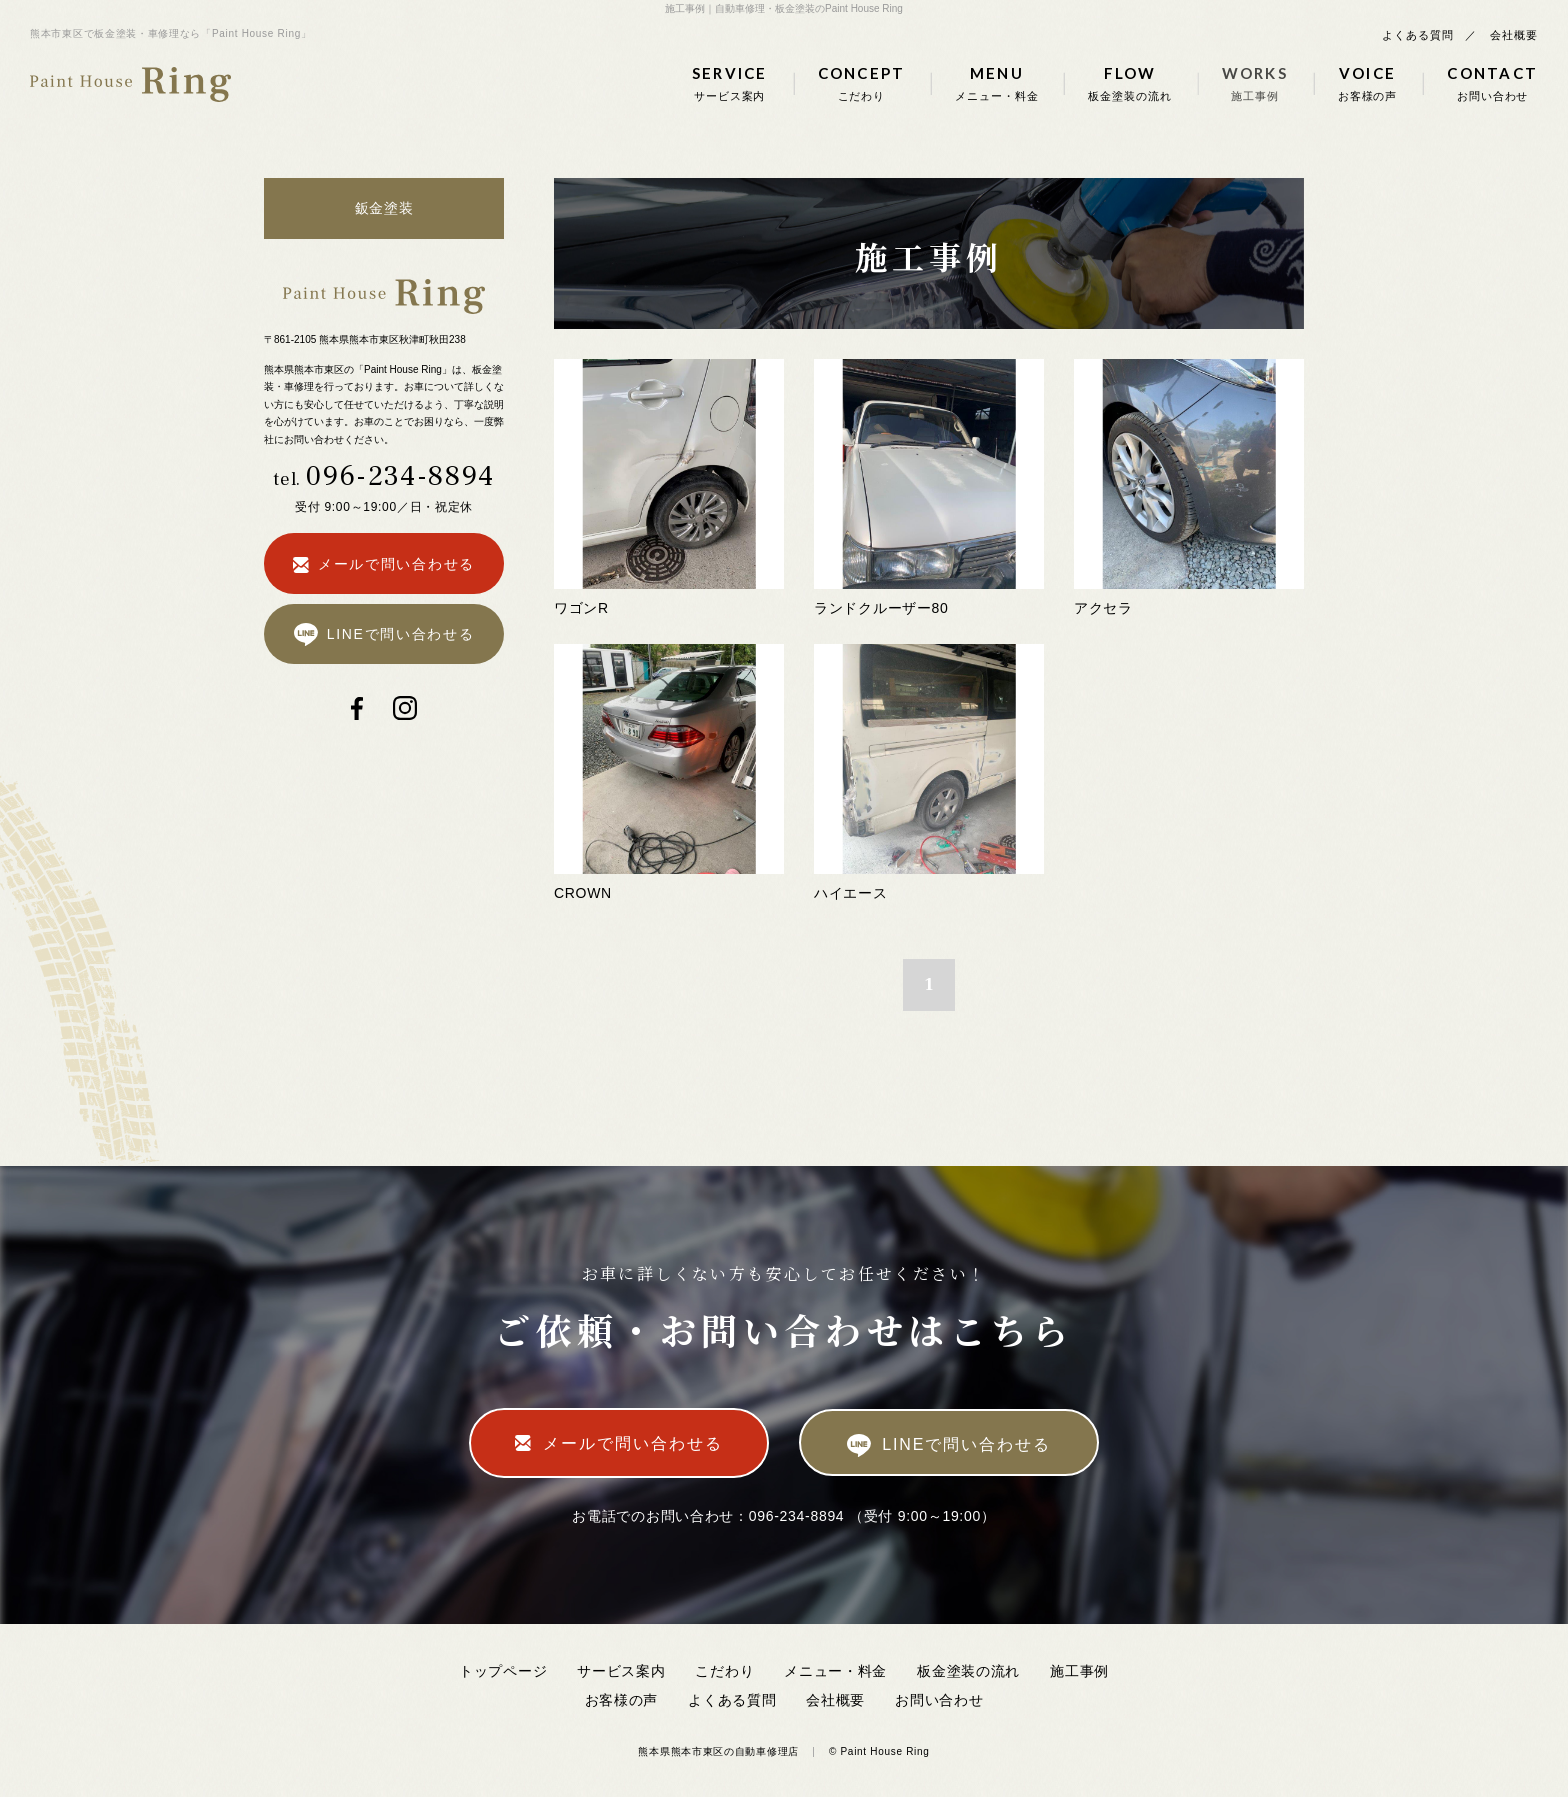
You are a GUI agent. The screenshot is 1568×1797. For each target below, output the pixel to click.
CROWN (583, 893)
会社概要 (1514, 35)
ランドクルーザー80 (881, 608)
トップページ (503, 1671)
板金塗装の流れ (968, 1671)
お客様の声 (622, 1700)
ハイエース (851, 893)
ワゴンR (581, 608)
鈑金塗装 (384, 208)
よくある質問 (1417, 35)
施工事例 (1079, 1671)
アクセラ (1103, 608)
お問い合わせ (939, 1700)
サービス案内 (621, 1671)
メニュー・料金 (835, 1671)
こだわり (724, 1671)
